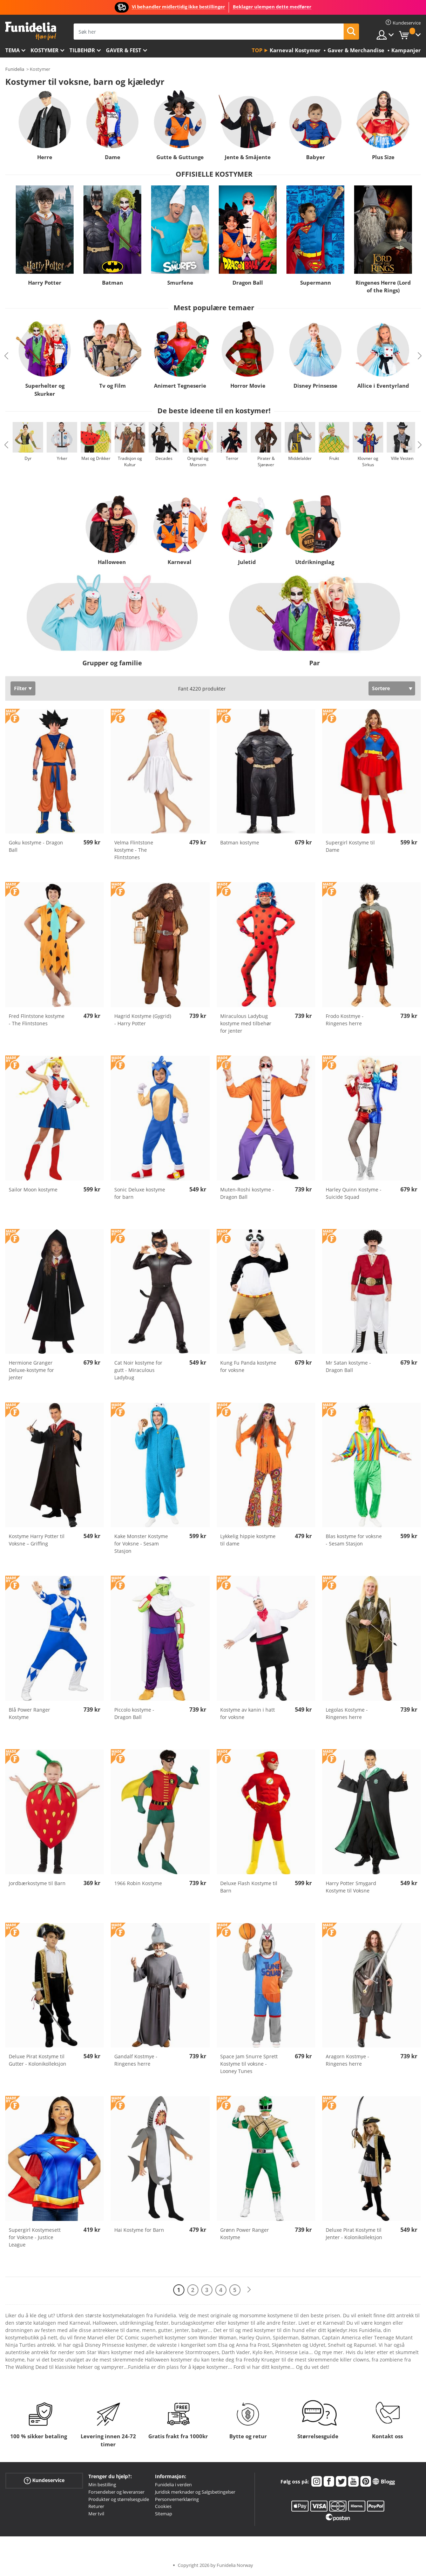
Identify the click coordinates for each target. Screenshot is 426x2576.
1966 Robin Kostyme (138, 1883)
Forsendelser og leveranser (116, 2492)
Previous (6, 355)
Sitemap (163, 2513)
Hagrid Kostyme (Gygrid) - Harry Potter (142, 1020)
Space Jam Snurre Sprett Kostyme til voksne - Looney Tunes (249, 2063)
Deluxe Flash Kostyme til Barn (248, 1887)
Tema (12, 50)
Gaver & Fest (123, 50)
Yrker (62, 458)
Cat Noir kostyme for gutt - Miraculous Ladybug (138, 1370)
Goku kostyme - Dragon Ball (36, 846)
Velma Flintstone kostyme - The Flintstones (133, 850)
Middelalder (300, 458)
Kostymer (45, 50)
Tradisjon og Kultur (130, 461)
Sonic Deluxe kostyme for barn (139, 1193)
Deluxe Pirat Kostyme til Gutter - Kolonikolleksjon (37, 2060)
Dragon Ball (247, 282)
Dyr (28, 458)
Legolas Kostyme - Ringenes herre (347, 1713)
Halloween (111, 561)
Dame (112, 157)
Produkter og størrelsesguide (118, 2499)
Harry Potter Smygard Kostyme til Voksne (351, 1887)
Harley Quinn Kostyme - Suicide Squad (353, 1193)
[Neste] (249, 2290)
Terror (232, 458)
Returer (96, 2506)
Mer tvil (96, 2513)
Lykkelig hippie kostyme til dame (248, 1540)
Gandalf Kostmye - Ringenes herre (135, 2060)
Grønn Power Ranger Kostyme (244, 2234)
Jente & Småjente (248, 157)
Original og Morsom (198, 461)
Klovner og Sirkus (368, 461)
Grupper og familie (112, 663)
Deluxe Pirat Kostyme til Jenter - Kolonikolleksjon (354, 2234)
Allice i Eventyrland (383, 385)
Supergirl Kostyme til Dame (350, 846)
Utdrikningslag (314, 561)
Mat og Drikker (95, 458)
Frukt (334, 458)
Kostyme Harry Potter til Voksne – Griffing (37, 1540)
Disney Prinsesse (315, 385)
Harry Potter (44, 282)
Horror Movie (247, 385)
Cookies (163, 2506)
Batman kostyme (239, 842)
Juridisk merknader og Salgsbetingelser (195, 2492)
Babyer (315, 157)
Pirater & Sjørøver (266, 461)
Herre (44, 157)
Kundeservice (44, 2480)
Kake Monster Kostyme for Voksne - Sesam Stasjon (141, 1543)
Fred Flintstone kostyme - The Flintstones (37, 1020)
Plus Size (383, 157)
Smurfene (180, 282)
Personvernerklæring (177, 2499)
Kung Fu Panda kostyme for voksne (248, 1366)
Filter (20, 688)
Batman (112, 282)
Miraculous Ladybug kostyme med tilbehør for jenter (245, 1023)
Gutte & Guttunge (180, 157)
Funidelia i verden (173, 2484)
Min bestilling (102, 2484)
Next (419, 355)
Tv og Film (112, 385)
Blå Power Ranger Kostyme (29, 1713)
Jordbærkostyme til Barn (37, 1883)
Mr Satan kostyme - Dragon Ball (348, 1366)
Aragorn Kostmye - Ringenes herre (347, 2060)
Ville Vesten (402, 458)
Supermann (315, 282)
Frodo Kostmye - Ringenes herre (345, 1020)
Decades (164, 458)
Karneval (179, 561)
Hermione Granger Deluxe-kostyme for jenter (31, 1370)
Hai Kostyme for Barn (139, 2230)
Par (314, 663)
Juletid (247, 561)
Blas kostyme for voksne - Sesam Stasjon (354, 1540)
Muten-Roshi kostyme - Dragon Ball (247, 1193)
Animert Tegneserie (180, 385)
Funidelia (14, 69)
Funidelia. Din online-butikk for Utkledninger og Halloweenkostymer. (30, 31)
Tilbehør (82, 50)
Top (257, 50)
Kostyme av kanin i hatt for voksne (247, 1713)
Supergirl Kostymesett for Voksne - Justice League (35, 2237)
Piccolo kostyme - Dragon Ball (134, 1713)
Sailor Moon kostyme (33, 1189)
